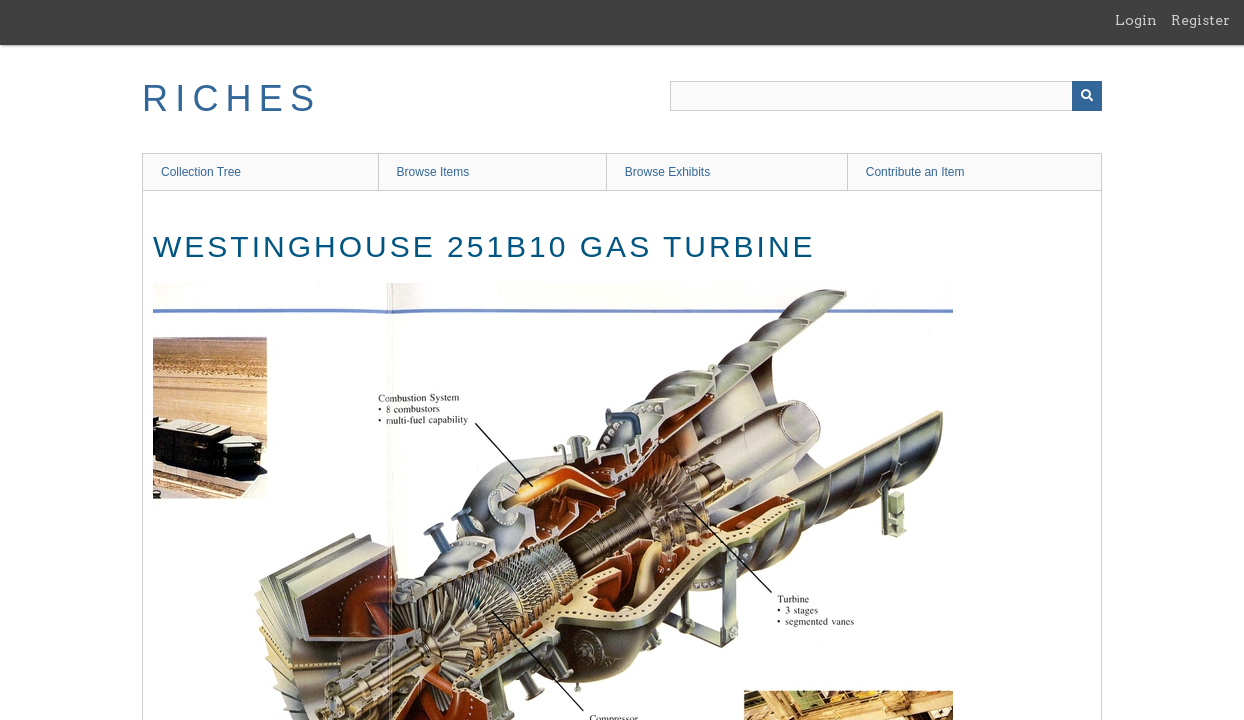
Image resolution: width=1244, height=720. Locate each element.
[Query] (886, 96)
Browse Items (433, 172)
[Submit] (1087, 96)
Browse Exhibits (667, 172)
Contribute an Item (915, 172)
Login (1136, 20)
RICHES (231, 98)
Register (1200, 20)
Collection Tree (201, 172)
